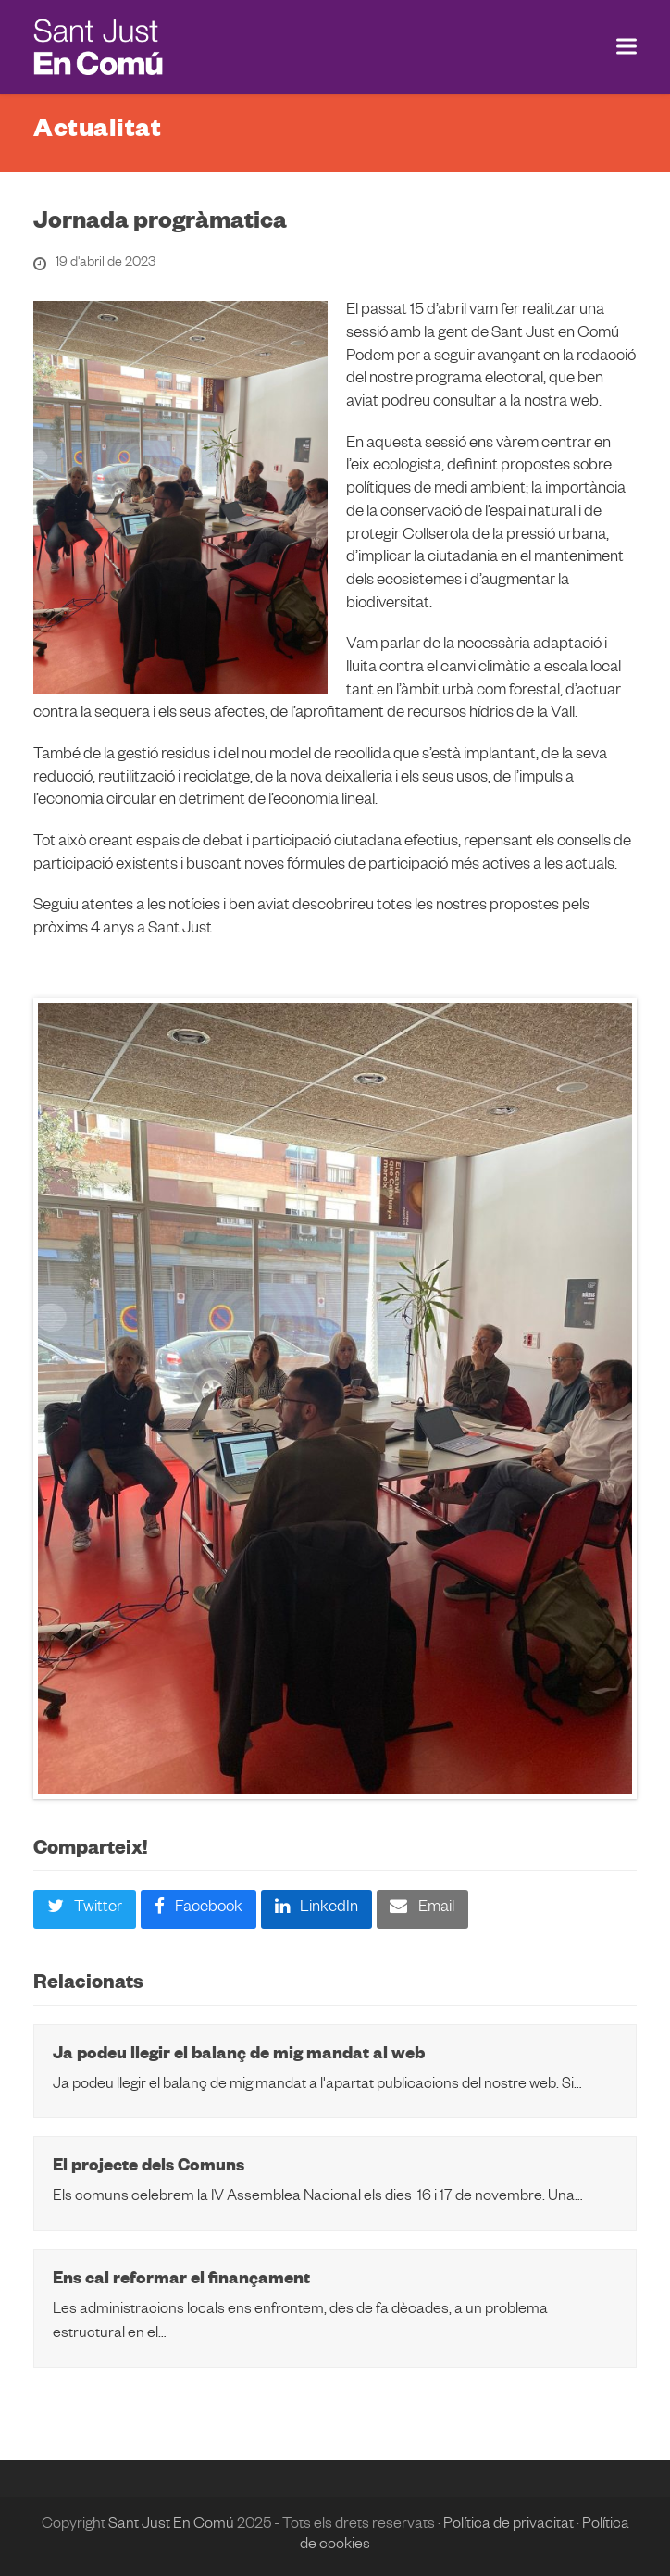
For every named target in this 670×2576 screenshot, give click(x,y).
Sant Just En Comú (171, 2525)
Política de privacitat (508, 2525)
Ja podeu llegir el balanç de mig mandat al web (239, 2056)
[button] (626, 47)
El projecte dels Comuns (148, 2168)
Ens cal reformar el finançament (181, 2281)
